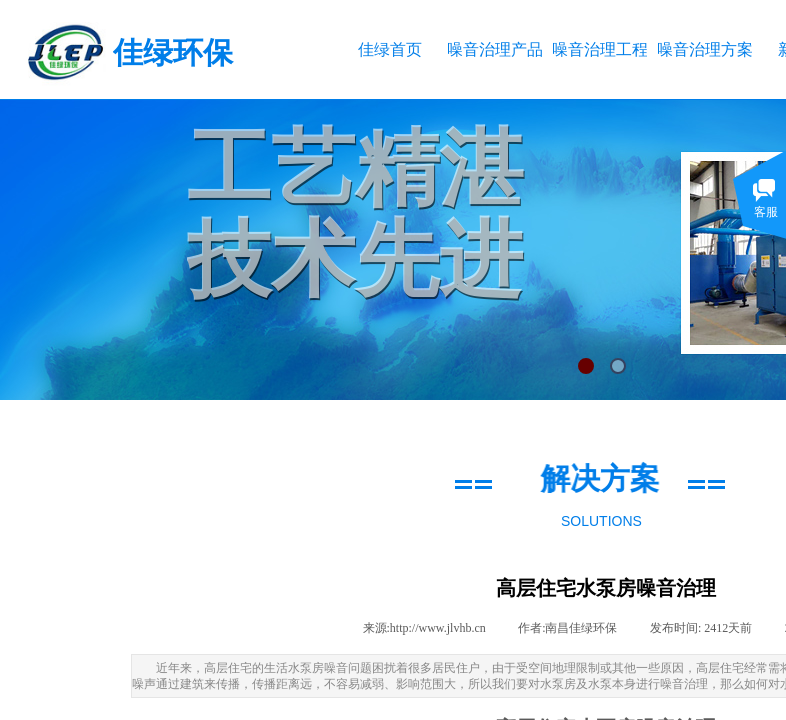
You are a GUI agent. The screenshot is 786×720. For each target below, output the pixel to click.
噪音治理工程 (599, 49)
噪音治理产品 (494, 49)
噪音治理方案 (704, 49)
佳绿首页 (390, 49)
